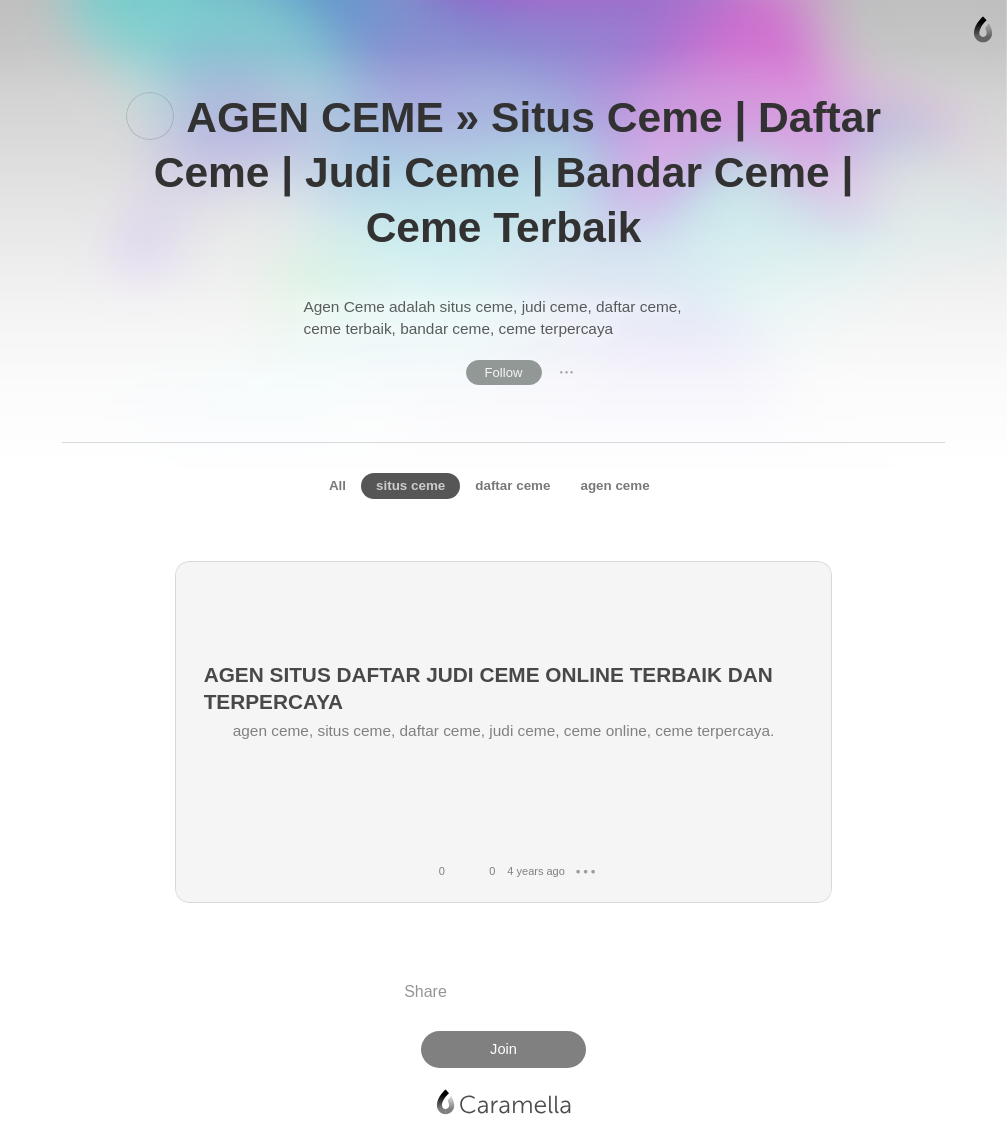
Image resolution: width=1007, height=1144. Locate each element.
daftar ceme (512, 485)
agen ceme (614, 485)
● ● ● (567, 372)
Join (503, 1049)
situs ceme (410, 485)
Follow (504, 372)
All (337, 485)
